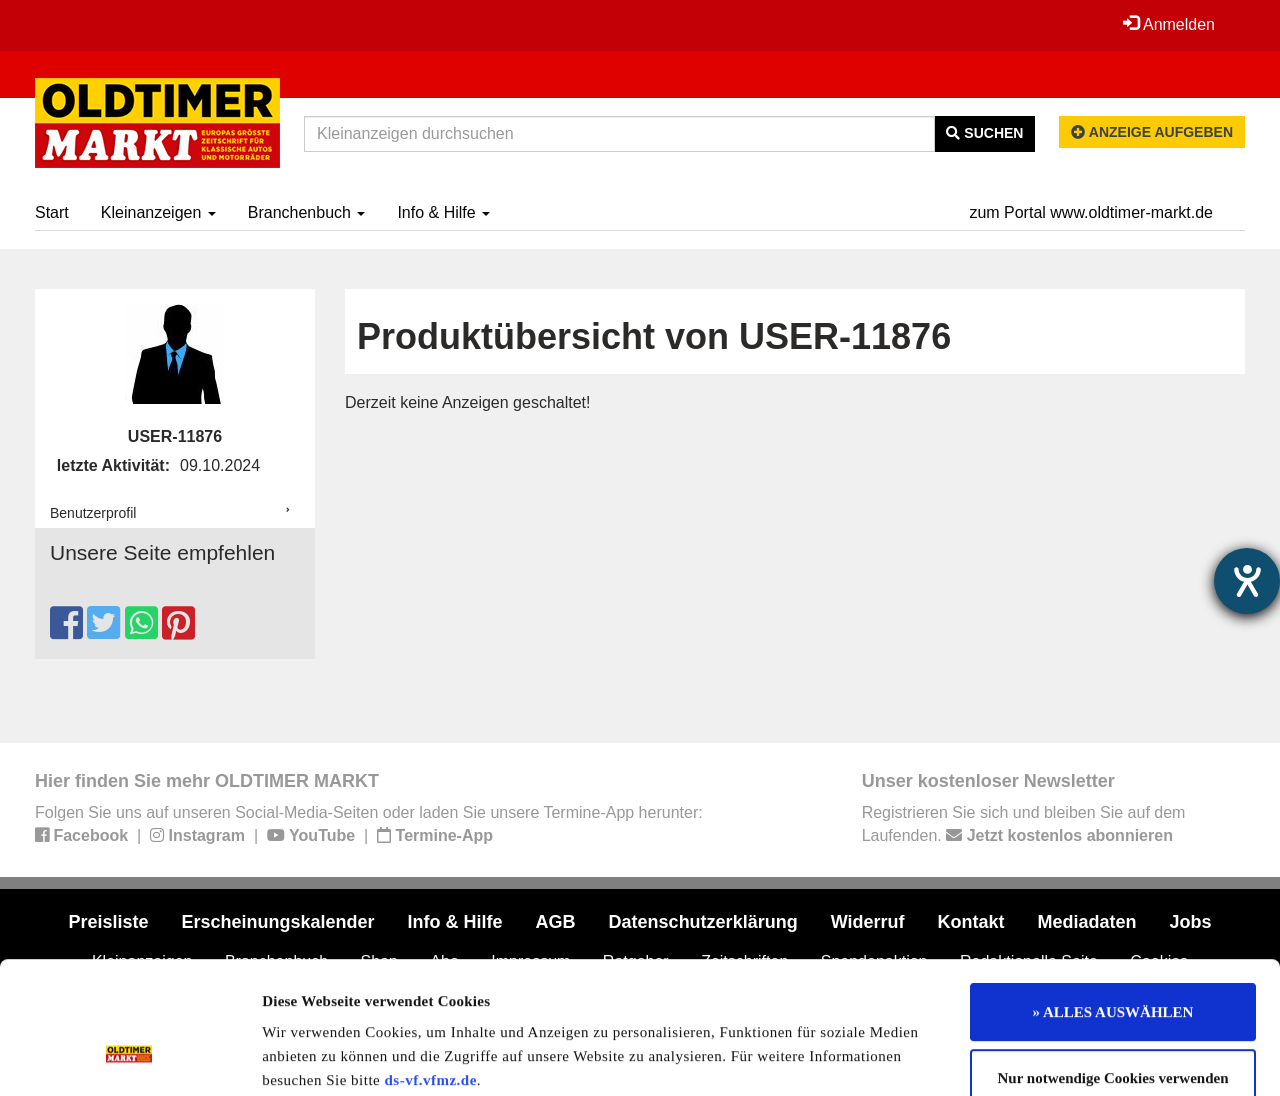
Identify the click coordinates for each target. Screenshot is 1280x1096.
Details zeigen (1032, 1057)
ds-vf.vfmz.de (431, 967)
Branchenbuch (307, 212)
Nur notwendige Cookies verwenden (1113, 965)
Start (52, 212)
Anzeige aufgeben (1152, 132)
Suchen (984, 133)
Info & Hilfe (443, 212)
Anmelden (1169, 24)
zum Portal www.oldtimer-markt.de (1091, 212)
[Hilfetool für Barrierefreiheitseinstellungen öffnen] (1247, 581)
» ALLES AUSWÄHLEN (1113, 899)
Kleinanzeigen (158, 212)
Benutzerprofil (93, 513)
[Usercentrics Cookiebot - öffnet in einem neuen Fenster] (129, 1057)
